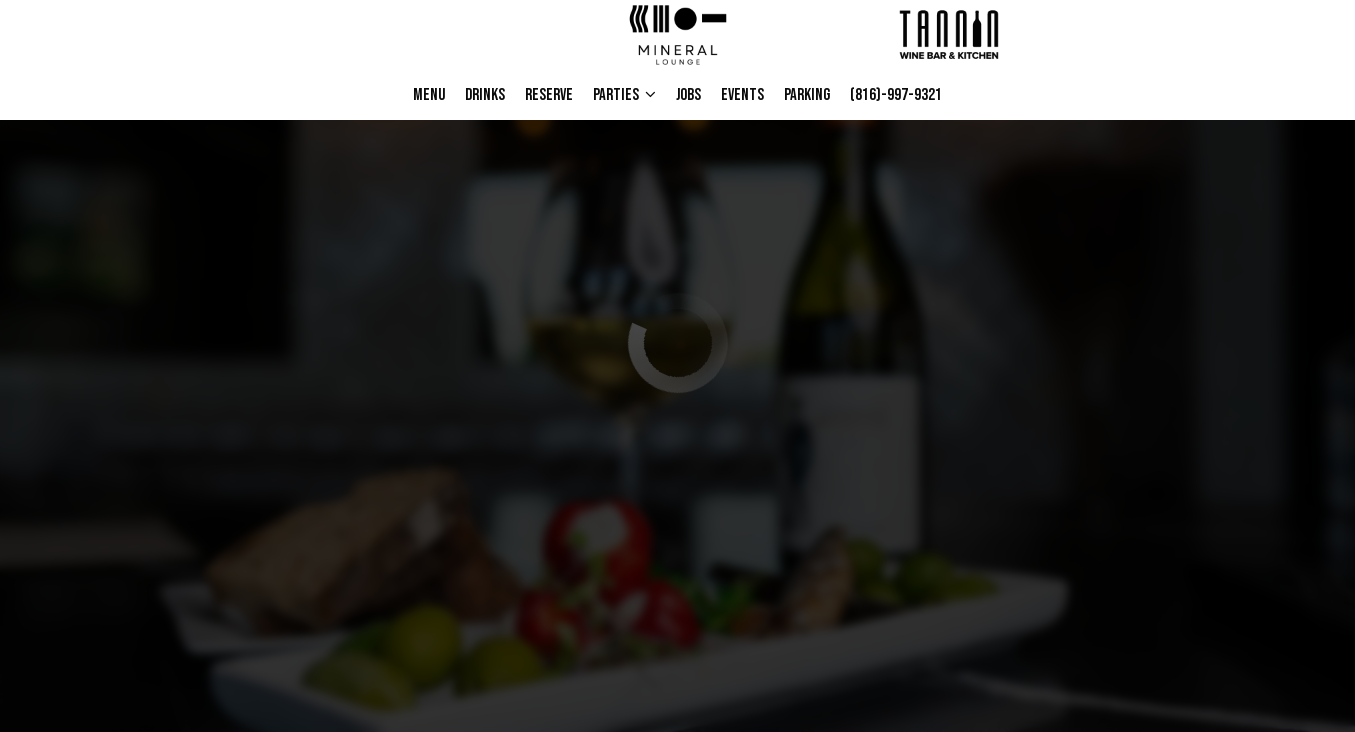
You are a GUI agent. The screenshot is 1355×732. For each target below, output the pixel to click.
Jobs (688, 95)
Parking (807, 95)
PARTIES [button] (624, 95)
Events (742, 95)
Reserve (549, 95)
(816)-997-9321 (891, 95)
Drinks (485, 95)
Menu (429, 95)
